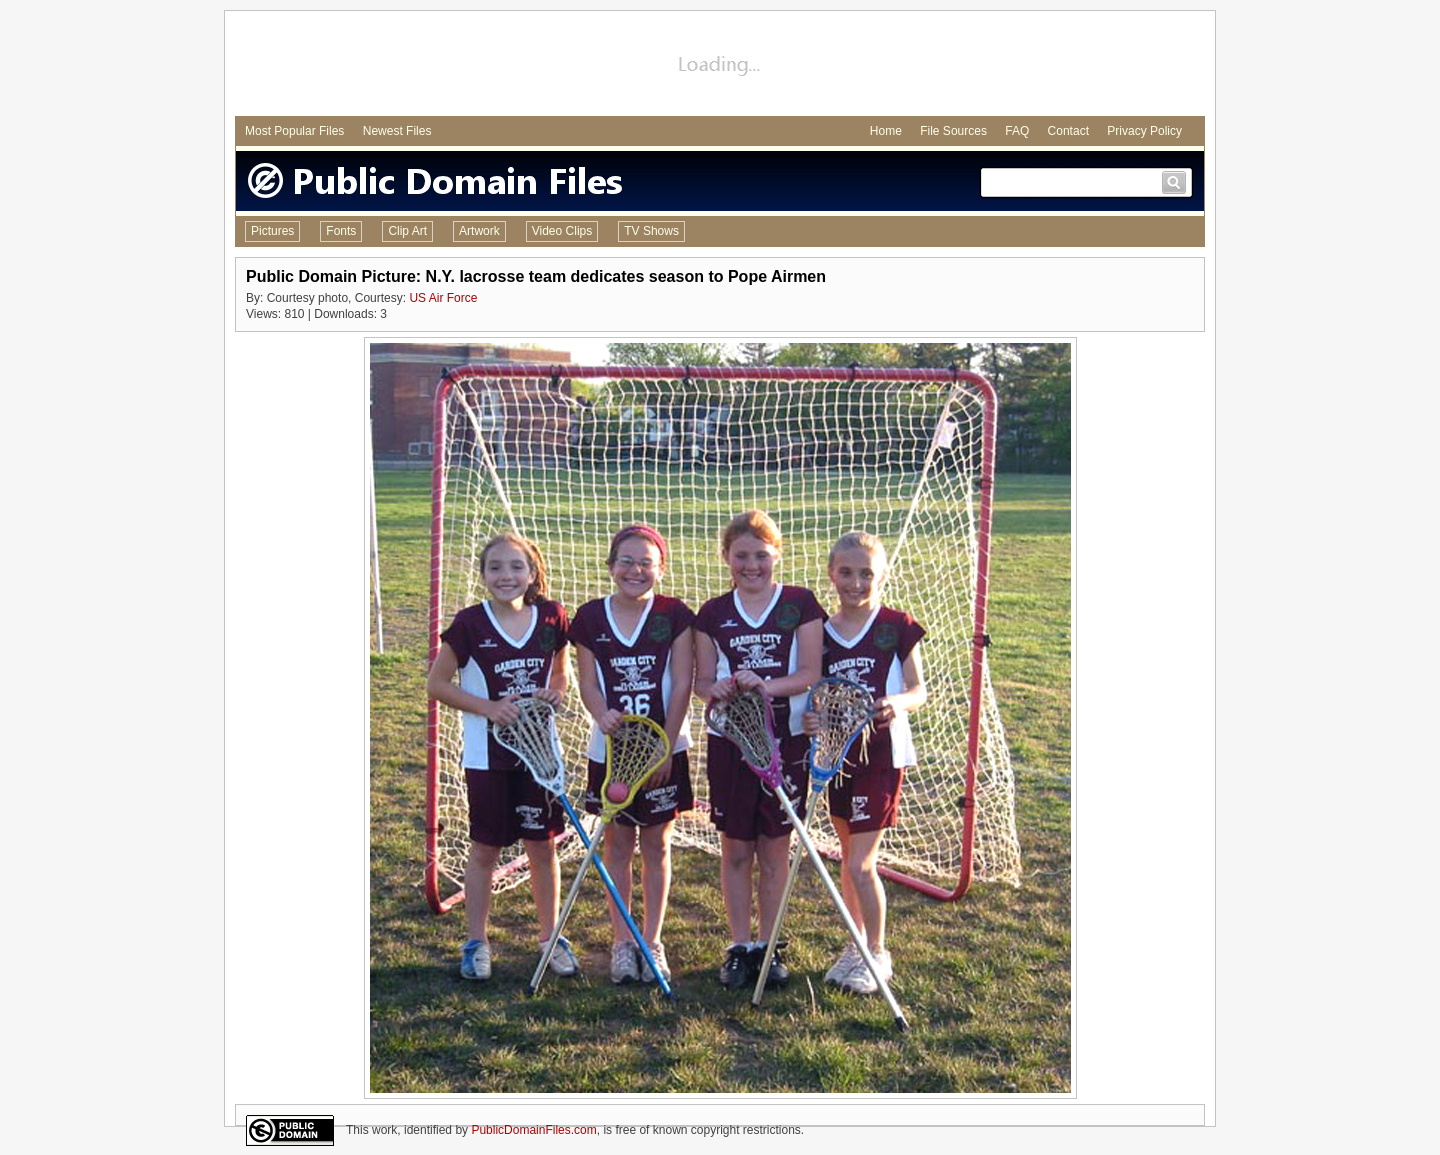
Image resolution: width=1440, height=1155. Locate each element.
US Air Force (443, 298)
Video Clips (562, 231)
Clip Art (407, 231)
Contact (1068, 131)
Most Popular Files (294, 131)
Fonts (341, 231)
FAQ (1017, 131)
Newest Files (397, 131)
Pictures (272, 231)
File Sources (953, 131)
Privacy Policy (1144, 131)
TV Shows (651, 231)
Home (886, 131)
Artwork (479, 231)
